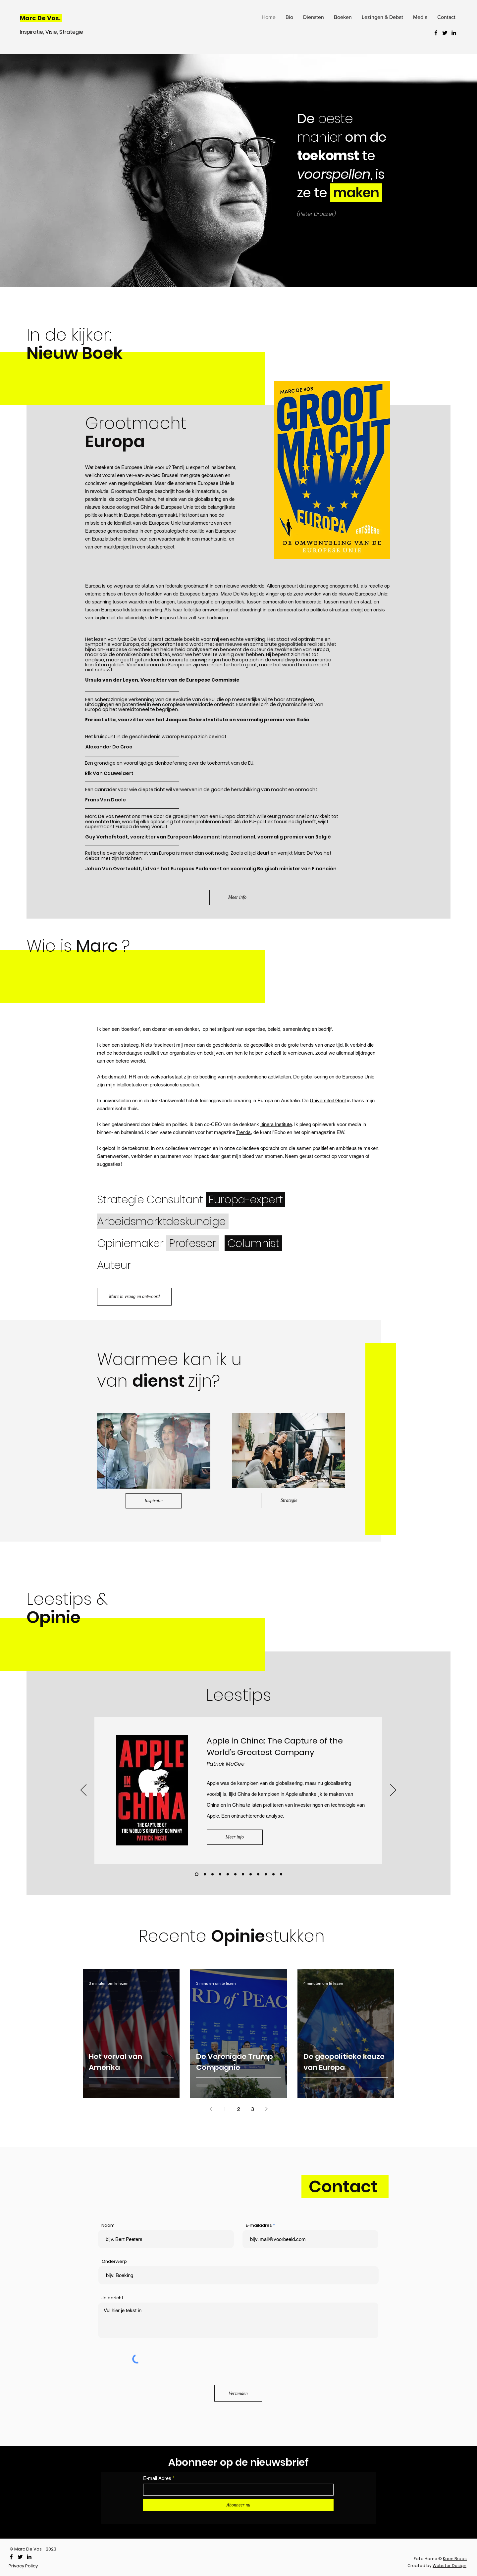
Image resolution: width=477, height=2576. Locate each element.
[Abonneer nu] (238, 2505)
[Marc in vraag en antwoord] (134, 1297)
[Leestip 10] (196, 1874)
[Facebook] (436, 32)
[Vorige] (83, 1790)
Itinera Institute (276, 1124)
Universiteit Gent (328, 1100)
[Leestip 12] (212, 1874)
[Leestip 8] (228, 1874)
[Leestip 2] (250, 1874)
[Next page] (266, 2109)
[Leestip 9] (235, 1874)
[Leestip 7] (220, 1874)
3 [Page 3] (252, 2109)
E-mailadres (259, 2225)
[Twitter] (445, 32)
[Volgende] (393, 1790)
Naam (108, 2225)
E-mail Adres (157, 2478)
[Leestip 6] (281, 1874)
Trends (243, 1132)
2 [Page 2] (238, 2109)
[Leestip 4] (266, 1874)
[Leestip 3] (258, 1874)
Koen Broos (455, 2558)
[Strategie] (289, 1500)
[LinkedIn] (453, 32)
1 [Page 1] (224, 2109)
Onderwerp (114, 2261)
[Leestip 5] (273, 1874)
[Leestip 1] (243, 1874)
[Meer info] (237, 897)
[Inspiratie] (154, 1500)
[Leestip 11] (205, 1874)
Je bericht (112, 2298)
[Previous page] (211, 2109)
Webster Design (449, 2565)
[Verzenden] (238, 2393)
